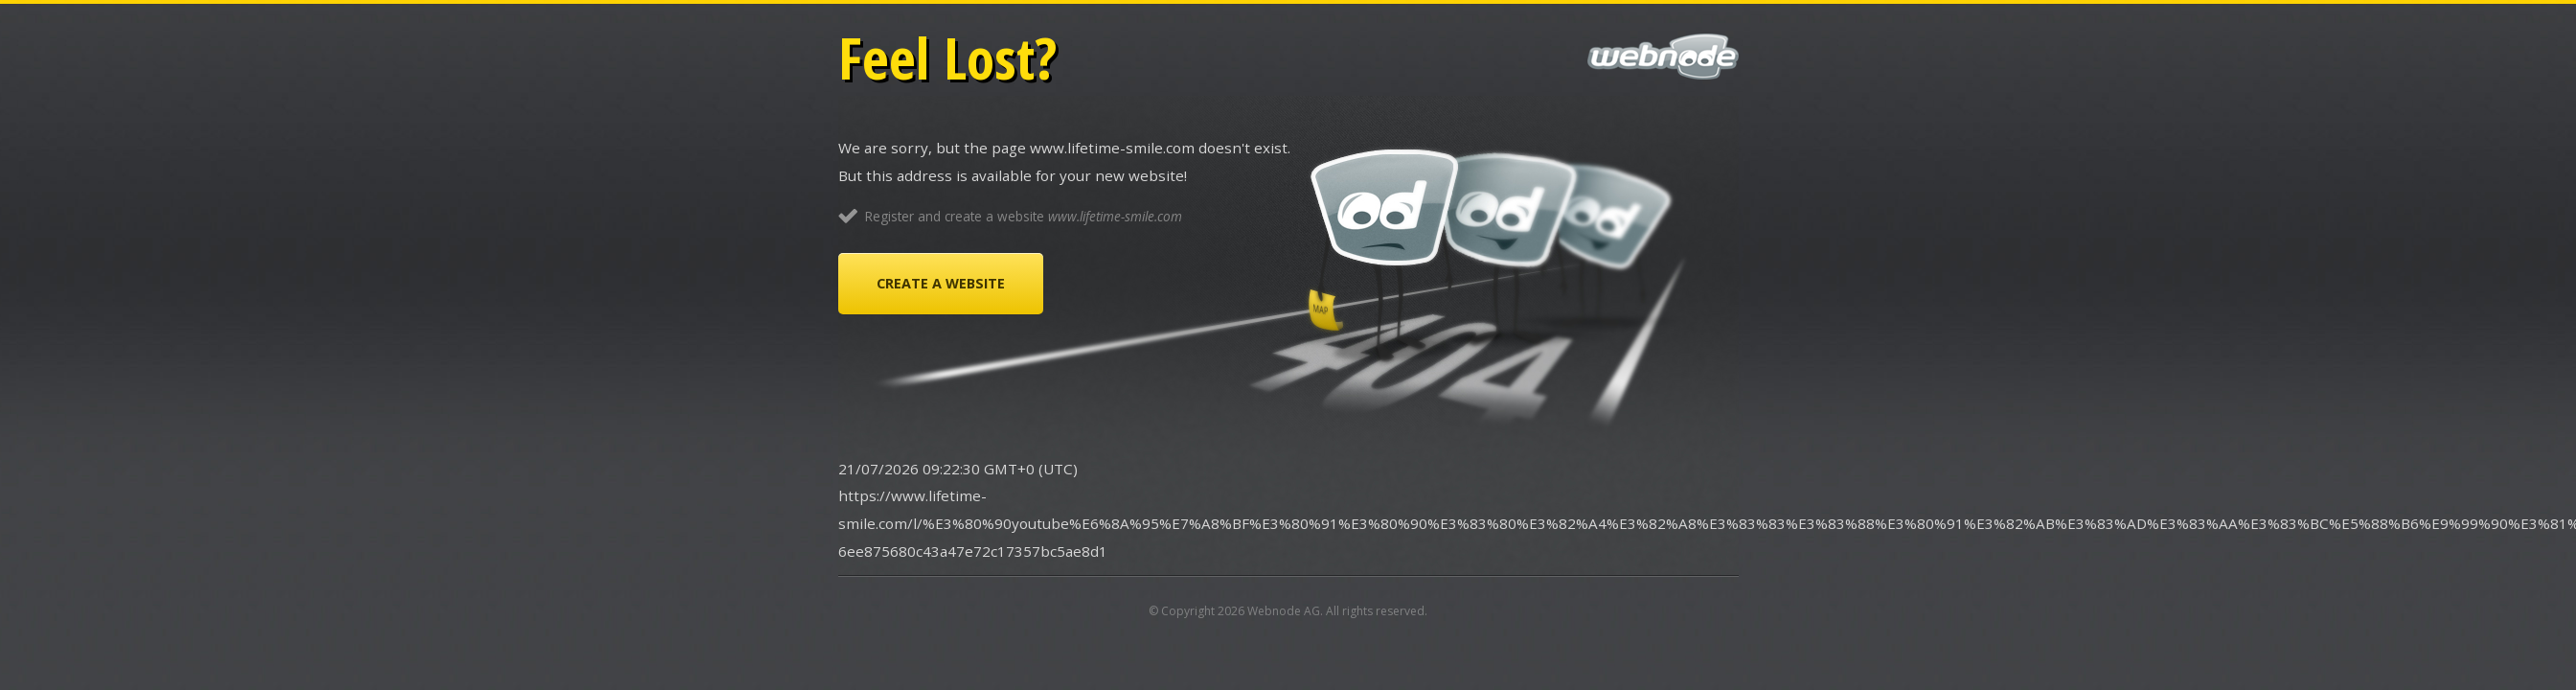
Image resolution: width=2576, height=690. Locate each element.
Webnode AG (1283, 611)
